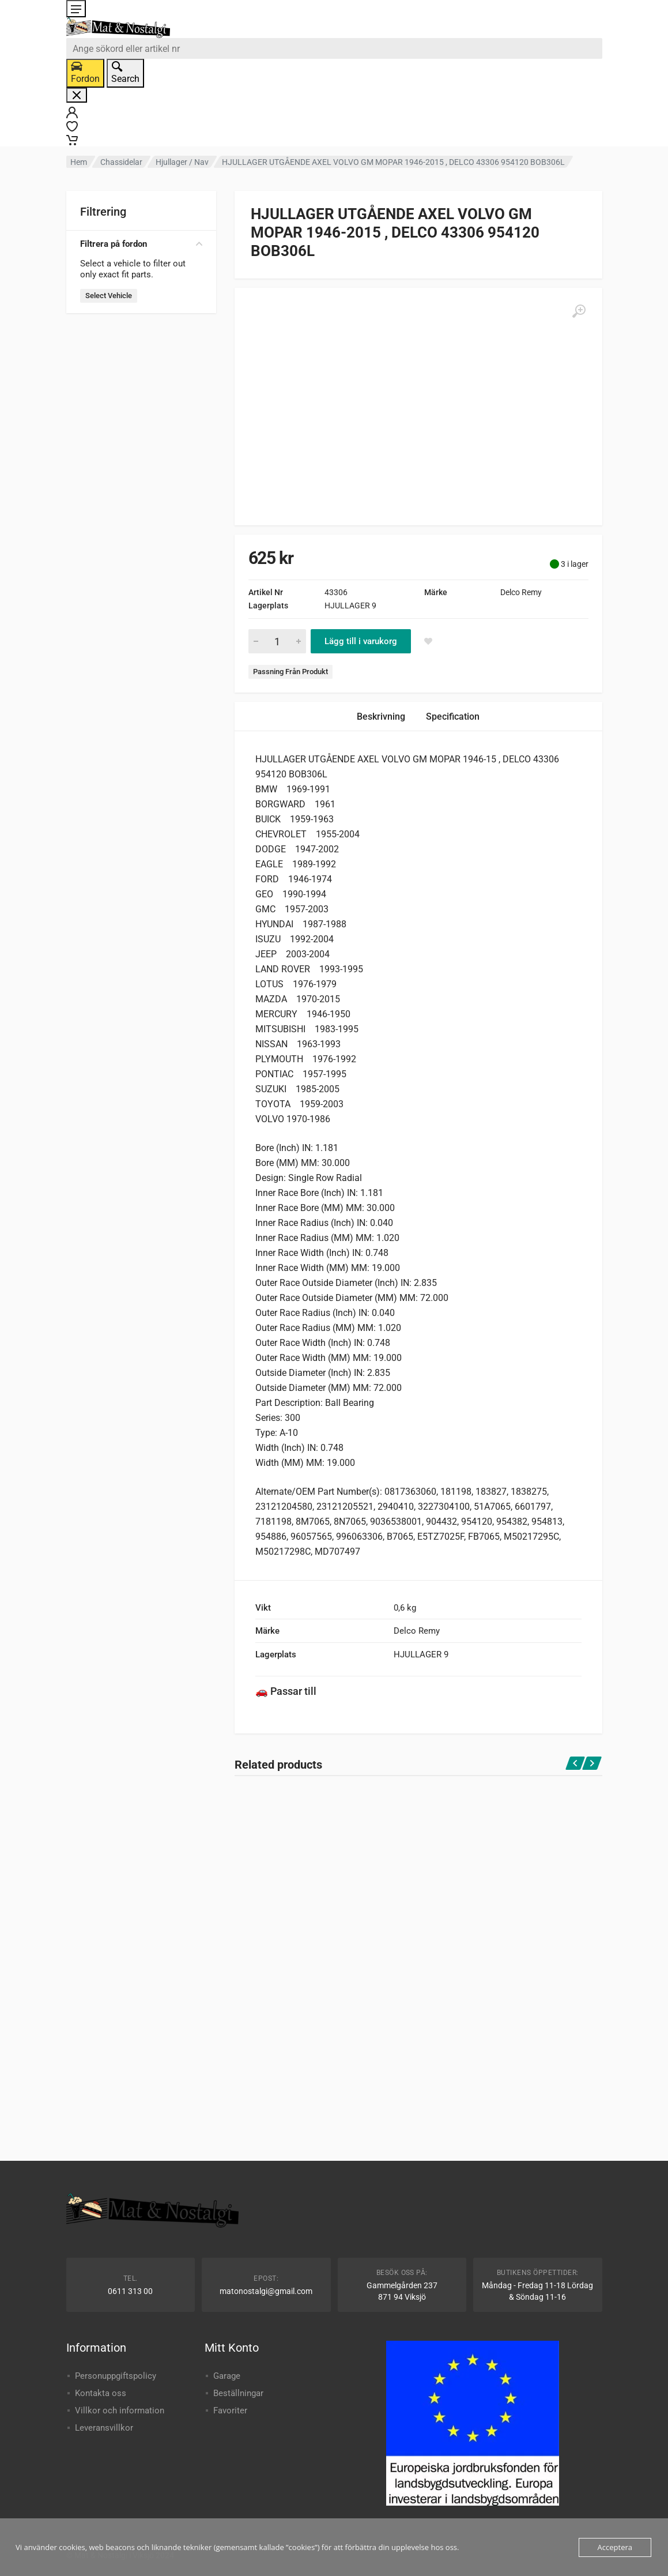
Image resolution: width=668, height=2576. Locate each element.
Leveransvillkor (104, 2428)
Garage (226, 2376)
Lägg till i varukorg (360, 641)
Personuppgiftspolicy (115, 2376)
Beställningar (238, 2393)
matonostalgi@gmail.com (266, 2291)
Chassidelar (121, 162)
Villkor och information (119, 2410)
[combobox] (334, 48)
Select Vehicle (108, 295)
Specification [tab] (453, 716)
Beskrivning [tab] (381, 716)
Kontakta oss (100, 2393)
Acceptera (615, 2547)
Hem (78, 162)
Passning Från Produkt (290, 671)
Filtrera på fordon (141, 244)
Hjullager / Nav (182, 162)
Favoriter (230, 2410)
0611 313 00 (130, 2291)
